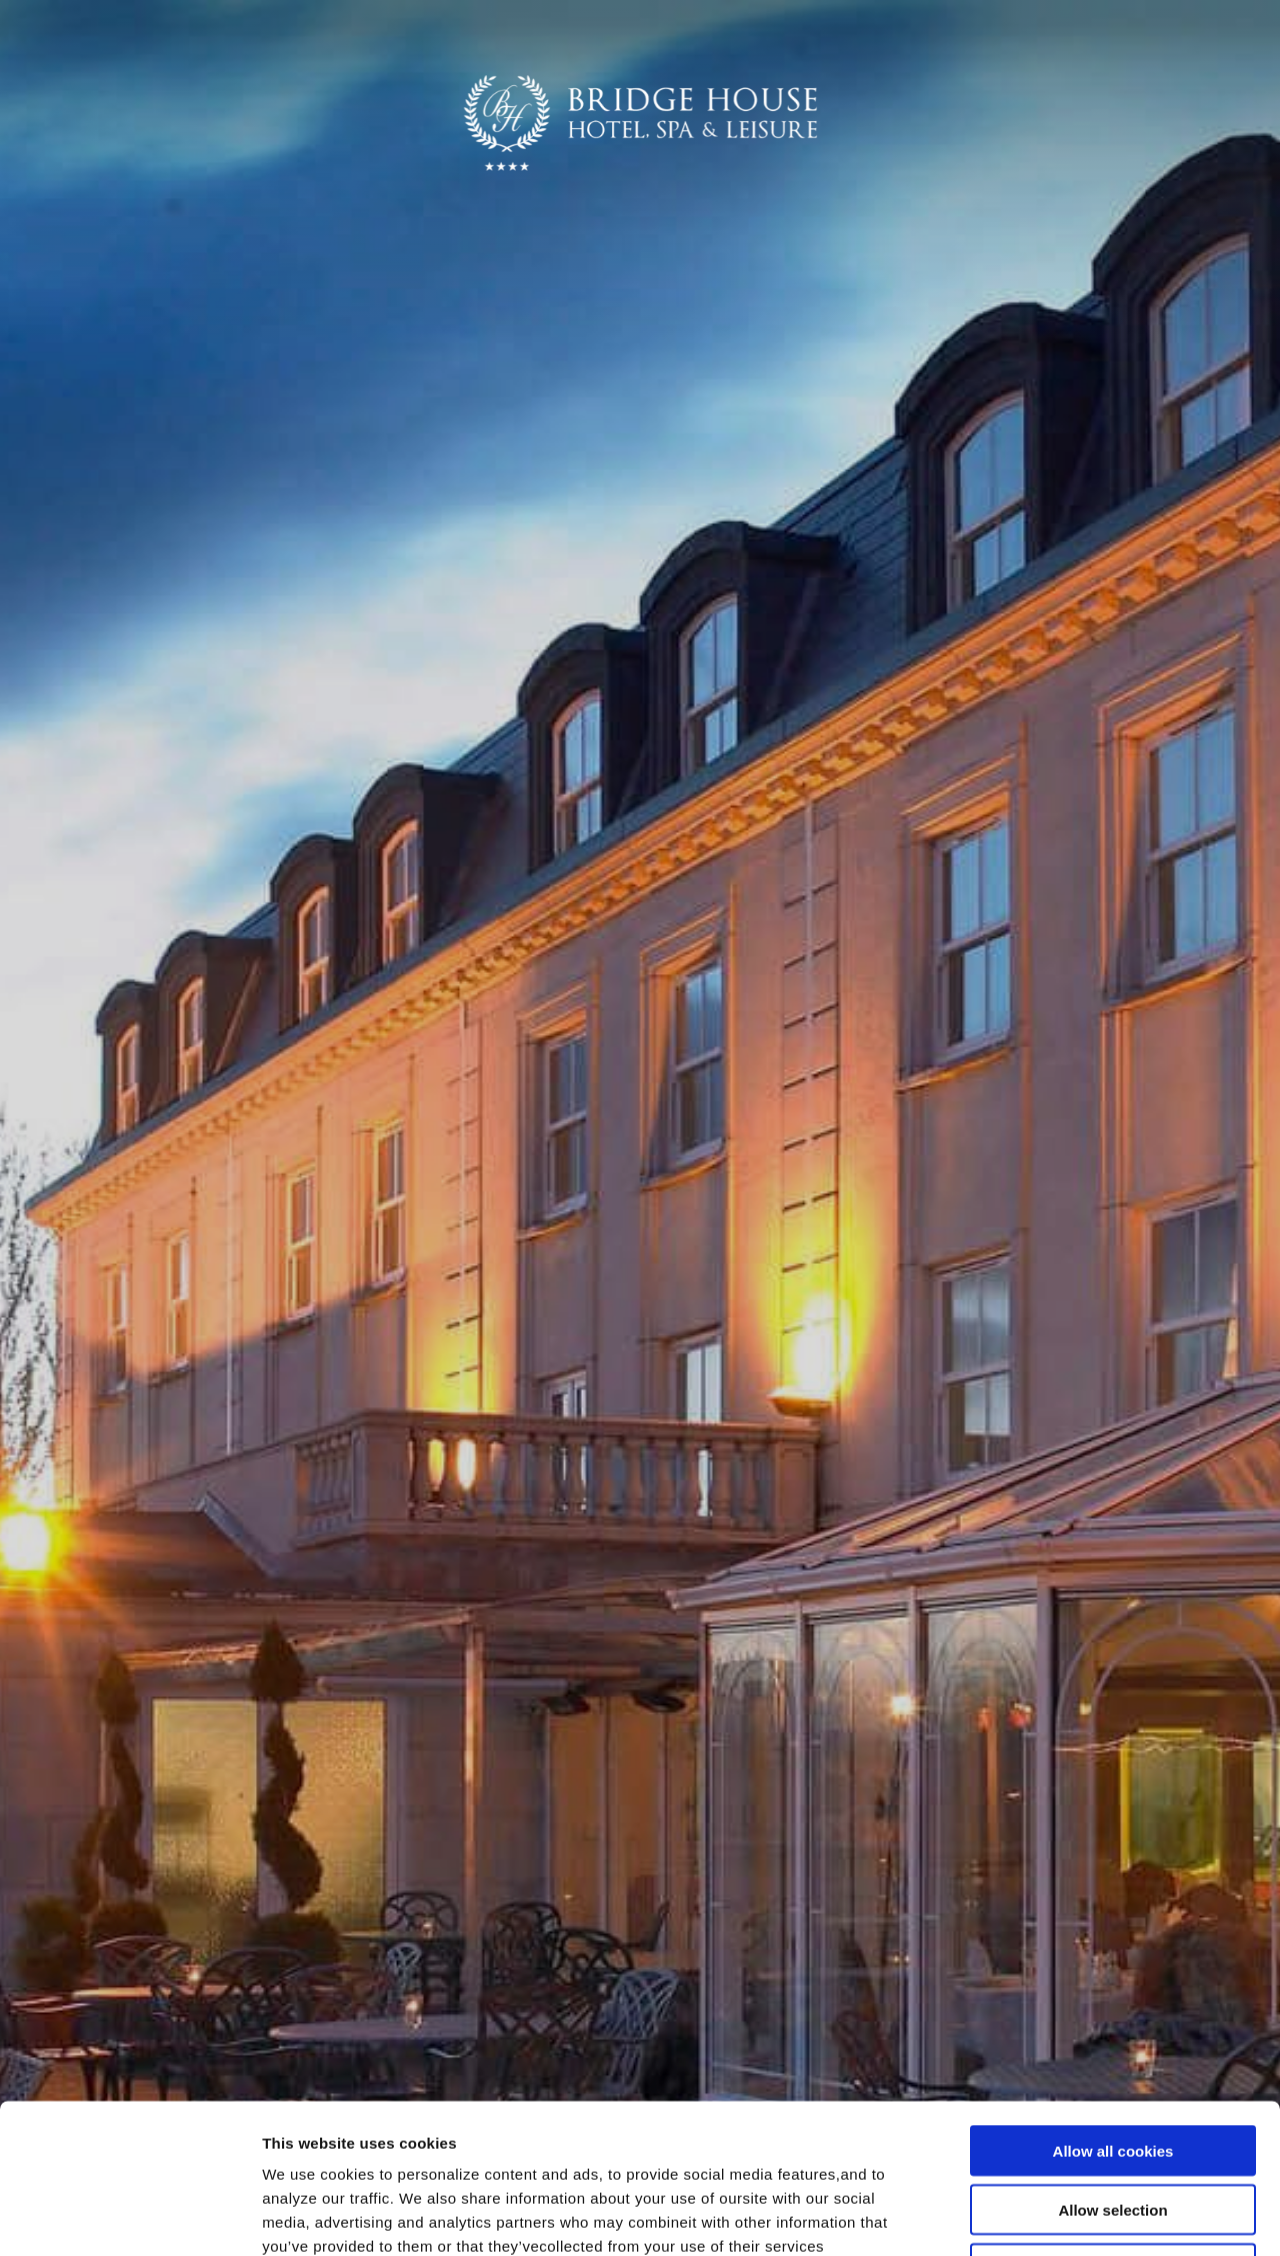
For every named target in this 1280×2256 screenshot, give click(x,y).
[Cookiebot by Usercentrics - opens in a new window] (129, 2217)
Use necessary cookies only (1113, 2128)
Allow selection (1112, 2069)
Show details (1049, 2216)
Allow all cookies (1113, 2010)
